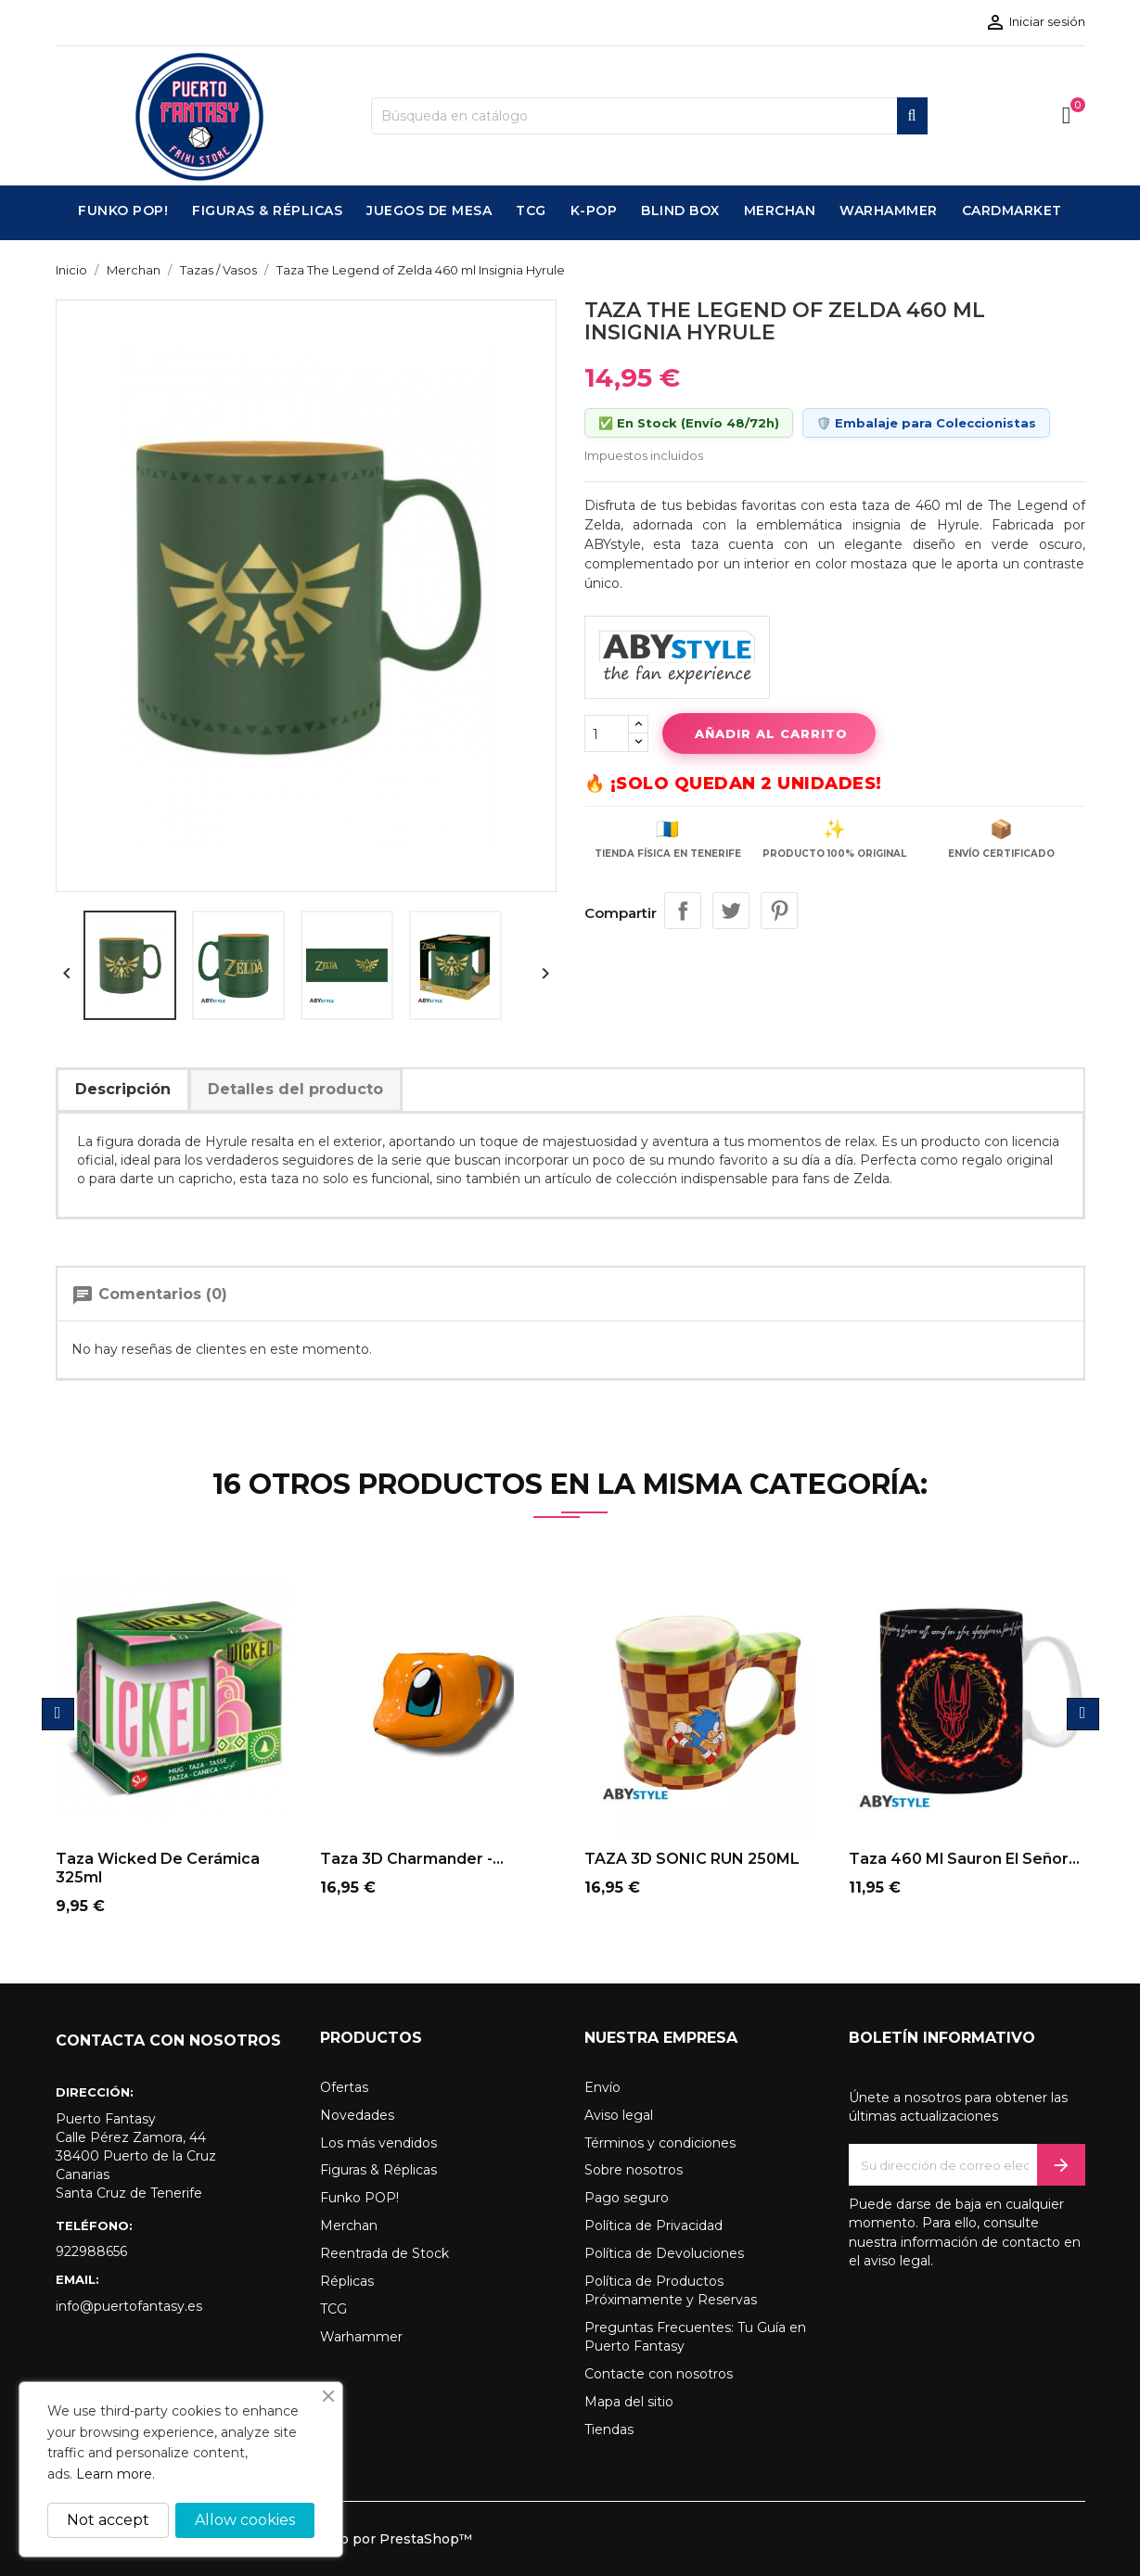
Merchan (349, 2225)
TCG (333, 2309)
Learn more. (115, 2474)
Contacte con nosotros (658, 2374)
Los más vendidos (378, 2143)
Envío (602, 2087)
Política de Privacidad (653, 2225)
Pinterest (779, 910)
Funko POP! (359, 2197)
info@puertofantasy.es (129, 2306)
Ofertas (344, 2087)
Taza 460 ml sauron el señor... (964, 1859)
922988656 (91, 2251)
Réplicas (347, 2281)
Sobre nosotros (633, 2170)
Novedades (357, 2115)
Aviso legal (618, 2115)
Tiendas (609, 2429)
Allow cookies (245, 2520)
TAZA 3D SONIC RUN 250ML (692, 1859)
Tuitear (730, 910)
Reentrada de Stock (384, 2253)
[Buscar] (649, 115)
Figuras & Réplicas (378, 2170)
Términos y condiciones (660, 2143)
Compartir (682, 910)
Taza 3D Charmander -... (412, 1859)
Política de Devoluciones (664, 2253)
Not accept (108, 2520)
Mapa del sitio (628, 2401)
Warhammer (361, 2336)
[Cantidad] (606, 733)
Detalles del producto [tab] (295, 1089)
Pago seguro (626, 2197)
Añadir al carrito (769, 733)
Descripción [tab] (123, 1089)
